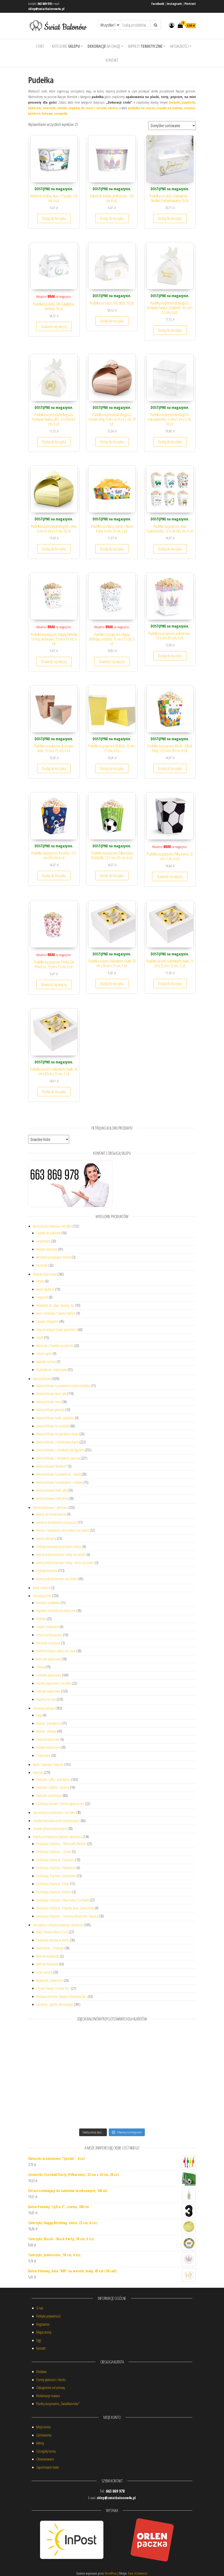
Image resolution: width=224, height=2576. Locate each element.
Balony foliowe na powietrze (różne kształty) (63, 1385)
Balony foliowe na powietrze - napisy (58, 1474)
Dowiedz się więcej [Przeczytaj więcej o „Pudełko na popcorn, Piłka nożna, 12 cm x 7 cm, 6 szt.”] (170, 876)
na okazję (104, 46)
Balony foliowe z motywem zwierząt (58, 1458)
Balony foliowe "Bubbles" (51, 1466)
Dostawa (41, 2371)
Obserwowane (45, 2459)
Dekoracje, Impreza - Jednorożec (56, 1875)
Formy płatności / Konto (51, 2379)
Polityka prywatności (48, 2316)
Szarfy (39, 1337)
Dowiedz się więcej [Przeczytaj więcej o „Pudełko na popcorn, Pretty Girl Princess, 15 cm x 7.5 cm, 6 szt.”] (54, 984)
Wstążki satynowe (46, 1249)
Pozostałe (42, 1265)
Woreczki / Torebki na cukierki (54, 1345)
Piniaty (40, 1281)
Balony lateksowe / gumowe (50, 1507)
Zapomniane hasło (47, 2467)
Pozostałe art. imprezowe (51, 1369)
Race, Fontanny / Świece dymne (56, 1313)
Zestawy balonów (46, 1570)
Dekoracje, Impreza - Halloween (56, 1867)
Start (40, 46)
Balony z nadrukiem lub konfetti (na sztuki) (62, 1530)
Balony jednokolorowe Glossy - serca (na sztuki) (65, 1562)
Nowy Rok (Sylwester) (49, 1980)
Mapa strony (43, 2332)
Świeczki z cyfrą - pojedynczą (53, 1779)
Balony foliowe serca (48, 1401)
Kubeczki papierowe (48, 1659)
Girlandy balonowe (48, 1739)
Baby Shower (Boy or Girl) (52, 1932)
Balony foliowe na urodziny (52, 1426)
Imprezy (145, 46)
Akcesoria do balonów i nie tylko (52, 1226)
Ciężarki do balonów (48, 1232)
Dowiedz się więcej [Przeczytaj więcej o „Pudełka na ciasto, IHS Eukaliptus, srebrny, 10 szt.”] (54, 326)
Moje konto (43, 2427)
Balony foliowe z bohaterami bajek (57, 1442)
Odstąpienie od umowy (50, 2387)
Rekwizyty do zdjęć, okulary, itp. (55, 1305)
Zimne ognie (44, 1353)
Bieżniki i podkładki (48, 1602)
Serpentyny (43, 1241)
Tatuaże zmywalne (47, 1321)
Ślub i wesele (44, 1972)
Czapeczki (42, 1297)
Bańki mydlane (45, 1289)
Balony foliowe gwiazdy (50, 1409)
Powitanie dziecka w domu (52, 1940)
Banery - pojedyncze (48, 1723)
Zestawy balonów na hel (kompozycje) (56, 1820)
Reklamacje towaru (48, 2395)
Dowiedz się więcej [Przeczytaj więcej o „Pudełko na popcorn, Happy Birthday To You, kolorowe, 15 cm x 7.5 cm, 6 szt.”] (54, 661)
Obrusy (40, 1667)
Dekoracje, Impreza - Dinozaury (55, 1859)
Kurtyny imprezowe (48, 1747)
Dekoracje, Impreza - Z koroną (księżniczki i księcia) (67, 1916)
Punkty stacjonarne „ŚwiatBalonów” (57, 2403)
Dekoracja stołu (42, 1595)
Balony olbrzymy (46, 1538)
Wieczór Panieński (47, 1964)
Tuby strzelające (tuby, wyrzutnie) (56, 1329)
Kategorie (66, 46)
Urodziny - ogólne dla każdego (54, 2004)
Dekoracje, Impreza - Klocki (52, 1883)
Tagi (38, 2340)
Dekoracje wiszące (44, 1708)
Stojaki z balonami (47, 1626)
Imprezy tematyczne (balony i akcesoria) (57, 1836)
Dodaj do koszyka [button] (54, 218)
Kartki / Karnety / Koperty (48, 1764)
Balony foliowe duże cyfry (51, 1393)
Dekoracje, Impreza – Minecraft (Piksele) (61, 1843)
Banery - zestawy (46, 1731)
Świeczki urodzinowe (49, 1795)
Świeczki (38, 1772)
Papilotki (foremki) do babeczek (56, 1610)
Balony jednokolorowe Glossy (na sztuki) (61, 1554)
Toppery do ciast (46, 1699)
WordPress (111, 2573)
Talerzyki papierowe (48, 1691)
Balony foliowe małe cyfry (51, 1490)
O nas (39, 2308)
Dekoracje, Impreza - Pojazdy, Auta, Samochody (65, 1908)
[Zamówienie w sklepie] (172, 125)
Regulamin (43, 2324)
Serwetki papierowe (48, 1675)
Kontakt (112, 60)
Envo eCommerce (138, 2573)
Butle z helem (41, 1587)
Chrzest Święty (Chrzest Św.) (53, 1988)
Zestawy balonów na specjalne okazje (59, 1546)
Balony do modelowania (51, 1514)
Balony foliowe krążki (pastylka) (55, 1417)
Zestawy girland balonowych (50, 1828)
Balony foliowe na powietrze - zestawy (59, 1482)
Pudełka (41, 1618)
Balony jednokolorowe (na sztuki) (57, 1578)
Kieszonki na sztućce (48, 1643)
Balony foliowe (42, 1378)
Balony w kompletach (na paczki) (56, 1522)
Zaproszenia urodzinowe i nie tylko (54, 1812)
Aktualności (179, 46)
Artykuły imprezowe (45, 1274)
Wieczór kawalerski (47, 1956)
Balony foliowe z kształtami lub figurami (60, 1450)
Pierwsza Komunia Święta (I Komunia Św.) (61, 1996)
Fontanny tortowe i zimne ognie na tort (60, 1803)
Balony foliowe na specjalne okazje (57, 1433)
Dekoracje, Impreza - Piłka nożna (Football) (62, 1900)
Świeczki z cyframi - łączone (52, 1787)
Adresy (40, 2443)
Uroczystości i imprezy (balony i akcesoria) (58, 1925)
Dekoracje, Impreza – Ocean (53, 1851)
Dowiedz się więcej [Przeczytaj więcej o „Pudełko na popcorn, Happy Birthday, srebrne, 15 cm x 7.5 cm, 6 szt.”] (112, 661)
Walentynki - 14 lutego (50, 1948)
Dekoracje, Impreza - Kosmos (53, 1891)
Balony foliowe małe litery (52, 1498)
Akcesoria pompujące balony (53, 1257)
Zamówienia (43, 2435)
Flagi (39, 1715)
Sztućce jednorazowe (49, 1634)
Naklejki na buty (46, 1361)
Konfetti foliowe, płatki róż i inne (56, 1650)
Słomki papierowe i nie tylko (53, 1683)
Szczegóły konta (46, 2451)
